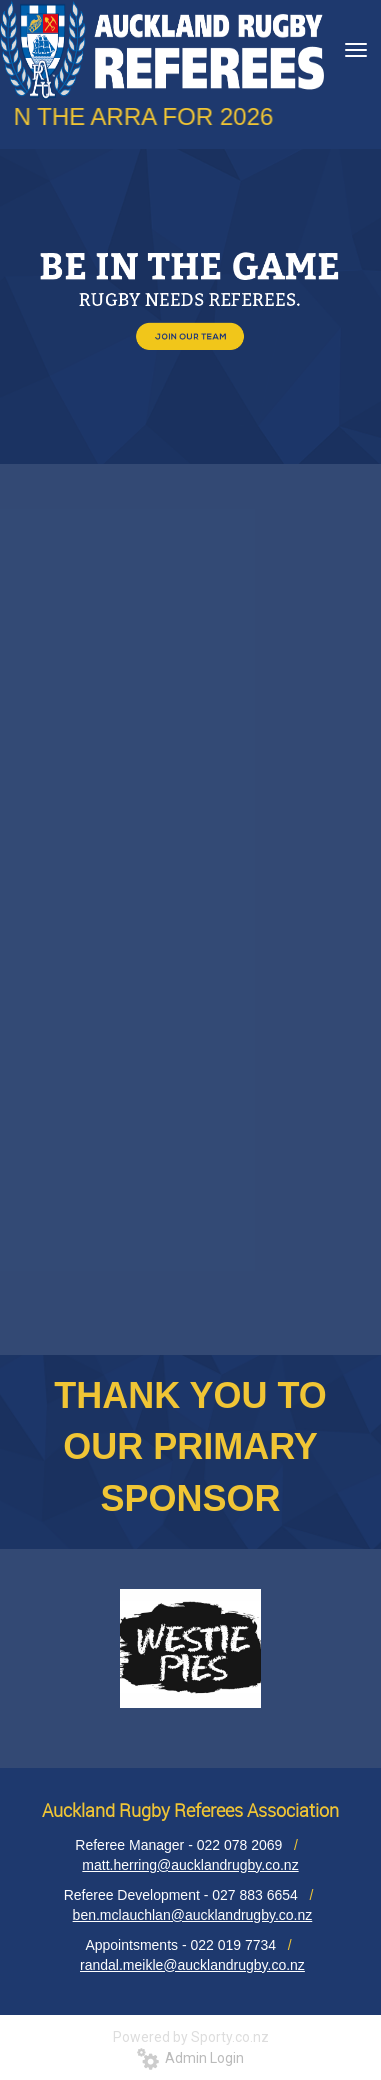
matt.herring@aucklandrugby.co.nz (190, 1865)
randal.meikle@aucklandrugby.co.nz (192, 1965)
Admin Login (190, 2058)
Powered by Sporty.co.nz (191, 2037)
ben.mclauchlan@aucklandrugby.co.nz (193, 1915)
